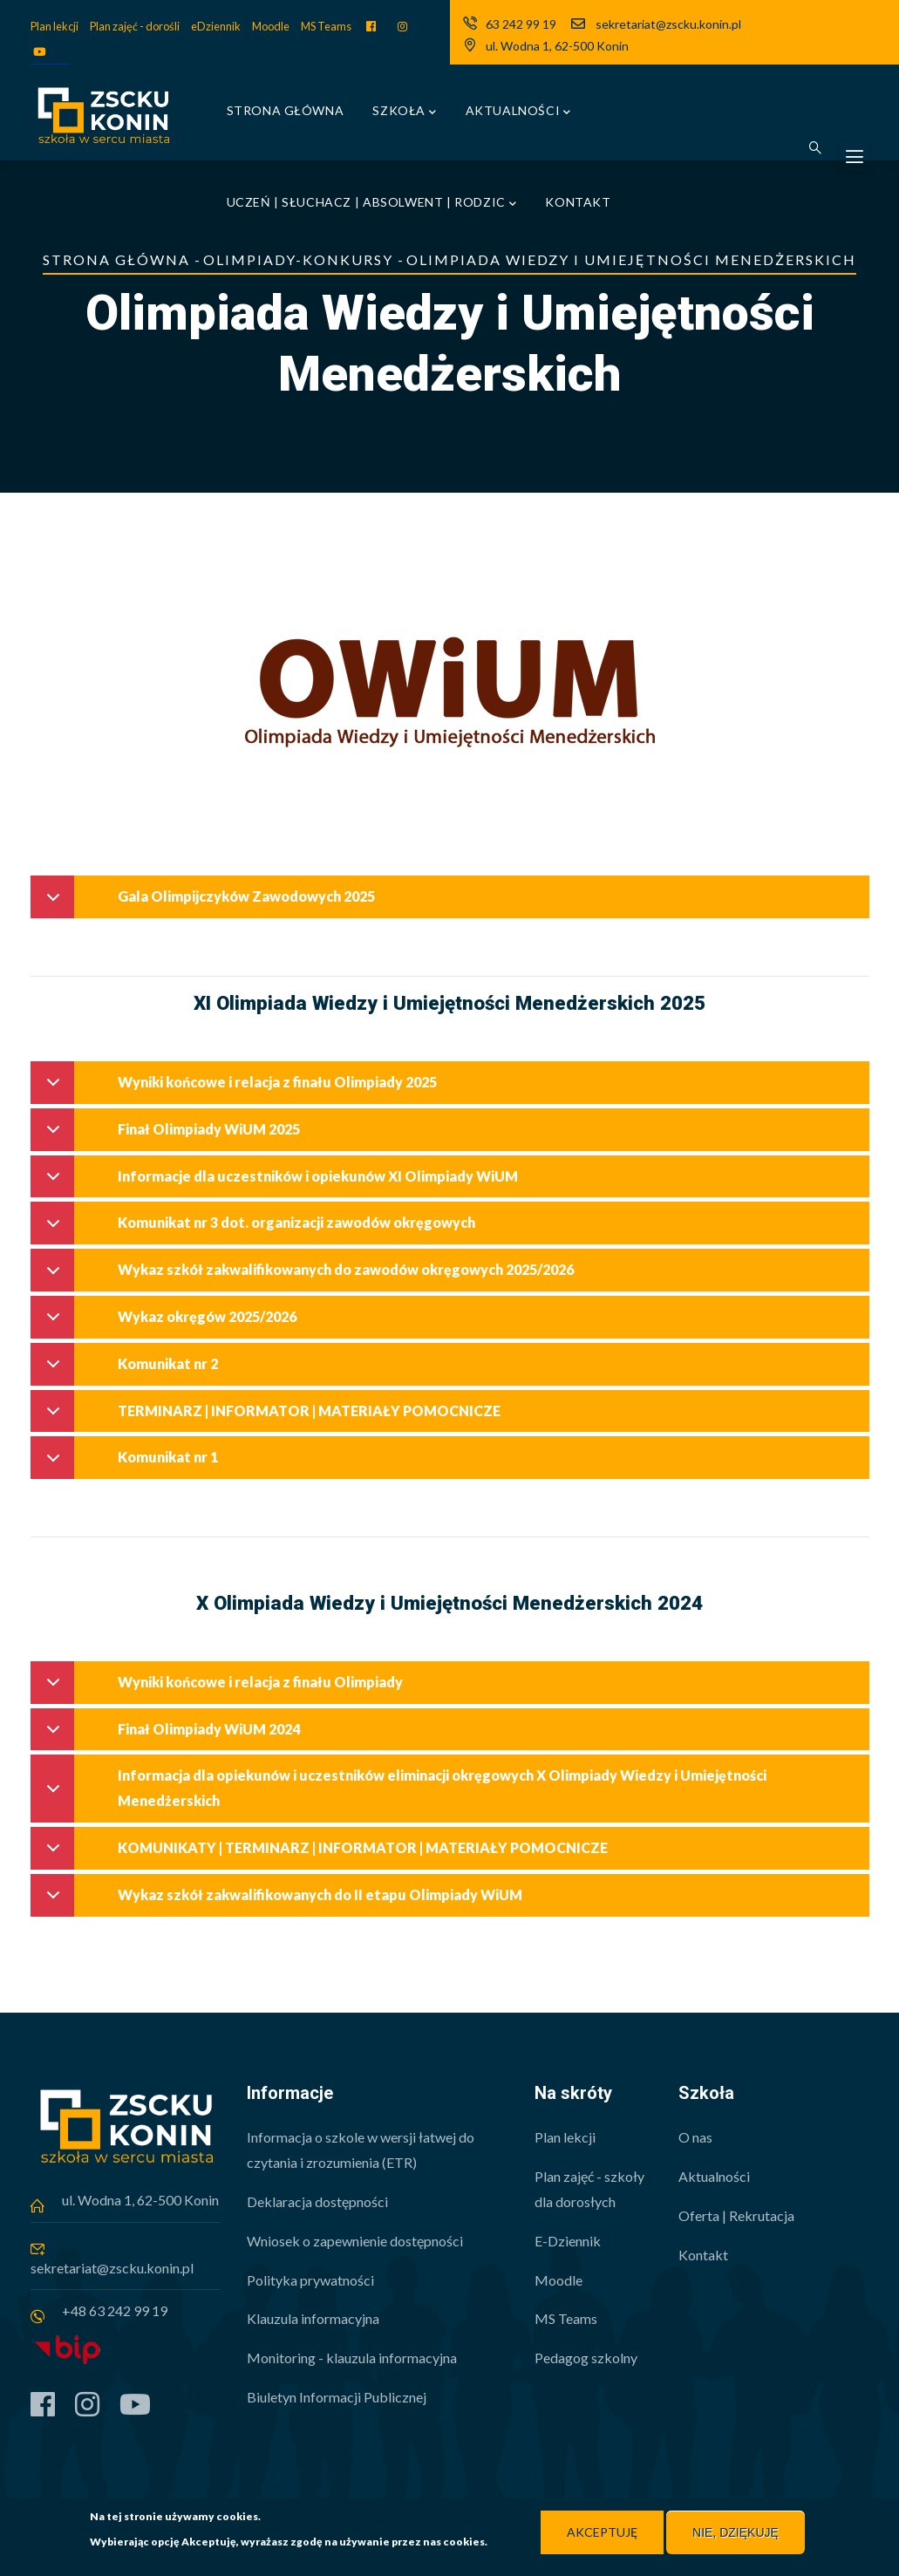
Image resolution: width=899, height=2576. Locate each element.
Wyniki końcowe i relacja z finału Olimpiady (221, 1688)
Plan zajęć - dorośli (135, 26)
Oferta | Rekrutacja (736, 2215)
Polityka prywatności (310, 2280)
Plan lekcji (54, 26)
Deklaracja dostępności (317, 2201)
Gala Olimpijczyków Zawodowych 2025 (207, 903)
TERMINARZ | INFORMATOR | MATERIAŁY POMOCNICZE (270, 1417)
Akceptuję (602, 2532)
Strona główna (285, 110)
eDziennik (216, 26)
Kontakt (577, 201)
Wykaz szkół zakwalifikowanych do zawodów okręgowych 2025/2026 (307, 1276)
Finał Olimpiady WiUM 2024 (170, 1736)
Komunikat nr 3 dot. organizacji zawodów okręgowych (257, 1229)
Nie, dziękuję (735, 2533)
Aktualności (518, 112)
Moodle (270, 26)
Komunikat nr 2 (129, 1370)
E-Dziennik (568, 2240)
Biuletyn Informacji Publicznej (336, 2397)
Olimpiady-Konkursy (298, 259)
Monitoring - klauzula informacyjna (352, 2357)
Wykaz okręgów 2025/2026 (168, 1323)
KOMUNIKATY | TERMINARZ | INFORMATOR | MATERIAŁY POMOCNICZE (324, 1854)
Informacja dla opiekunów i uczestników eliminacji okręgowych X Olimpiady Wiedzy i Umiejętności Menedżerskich (403, 1790)
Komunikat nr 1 (129, 1463)
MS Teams (326, 26)
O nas (695, 2137)
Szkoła (404, 112)
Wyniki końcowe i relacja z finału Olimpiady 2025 (238, 1088)
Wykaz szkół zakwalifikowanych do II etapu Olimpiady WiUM (281, 1901)
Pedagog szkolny (586, 2357)
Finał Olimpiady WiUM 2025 (170, 1136)
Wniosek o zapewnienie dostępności (355, 2240)
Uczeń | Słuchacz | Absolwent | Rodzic (372, 203)
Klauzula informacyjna (313, 2318)
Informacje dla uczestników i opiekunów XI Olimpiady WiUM (279, 1183)
